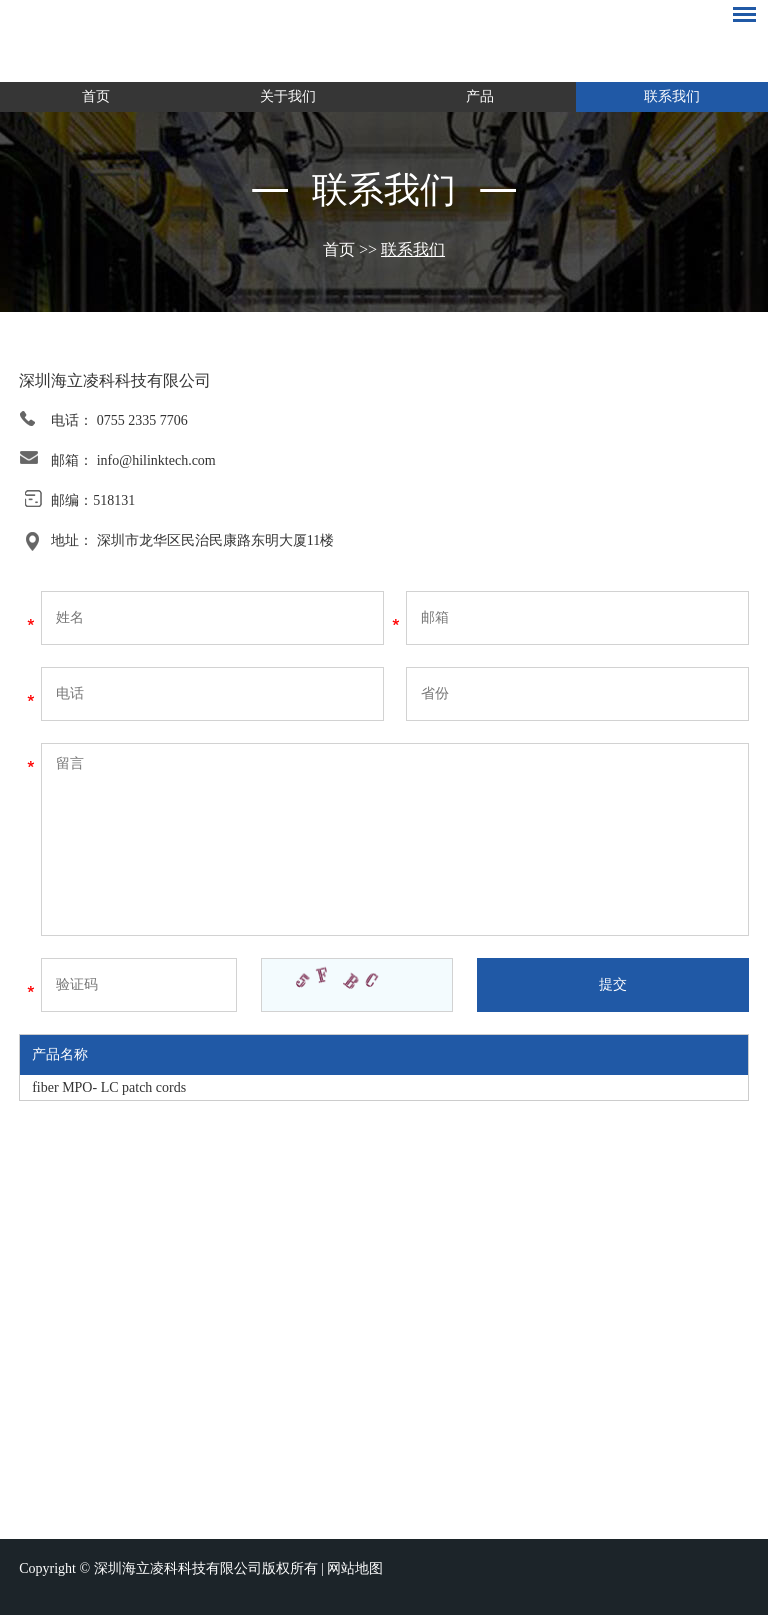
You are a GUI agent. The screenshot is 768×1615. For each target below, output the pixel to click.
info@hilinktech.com (156, 460)
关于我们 (288, 96)
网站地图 (355, 1568)
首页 (96, 96)
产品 (480, 96)
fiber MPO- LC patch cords (109, 1087)
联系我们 (672, 96)
